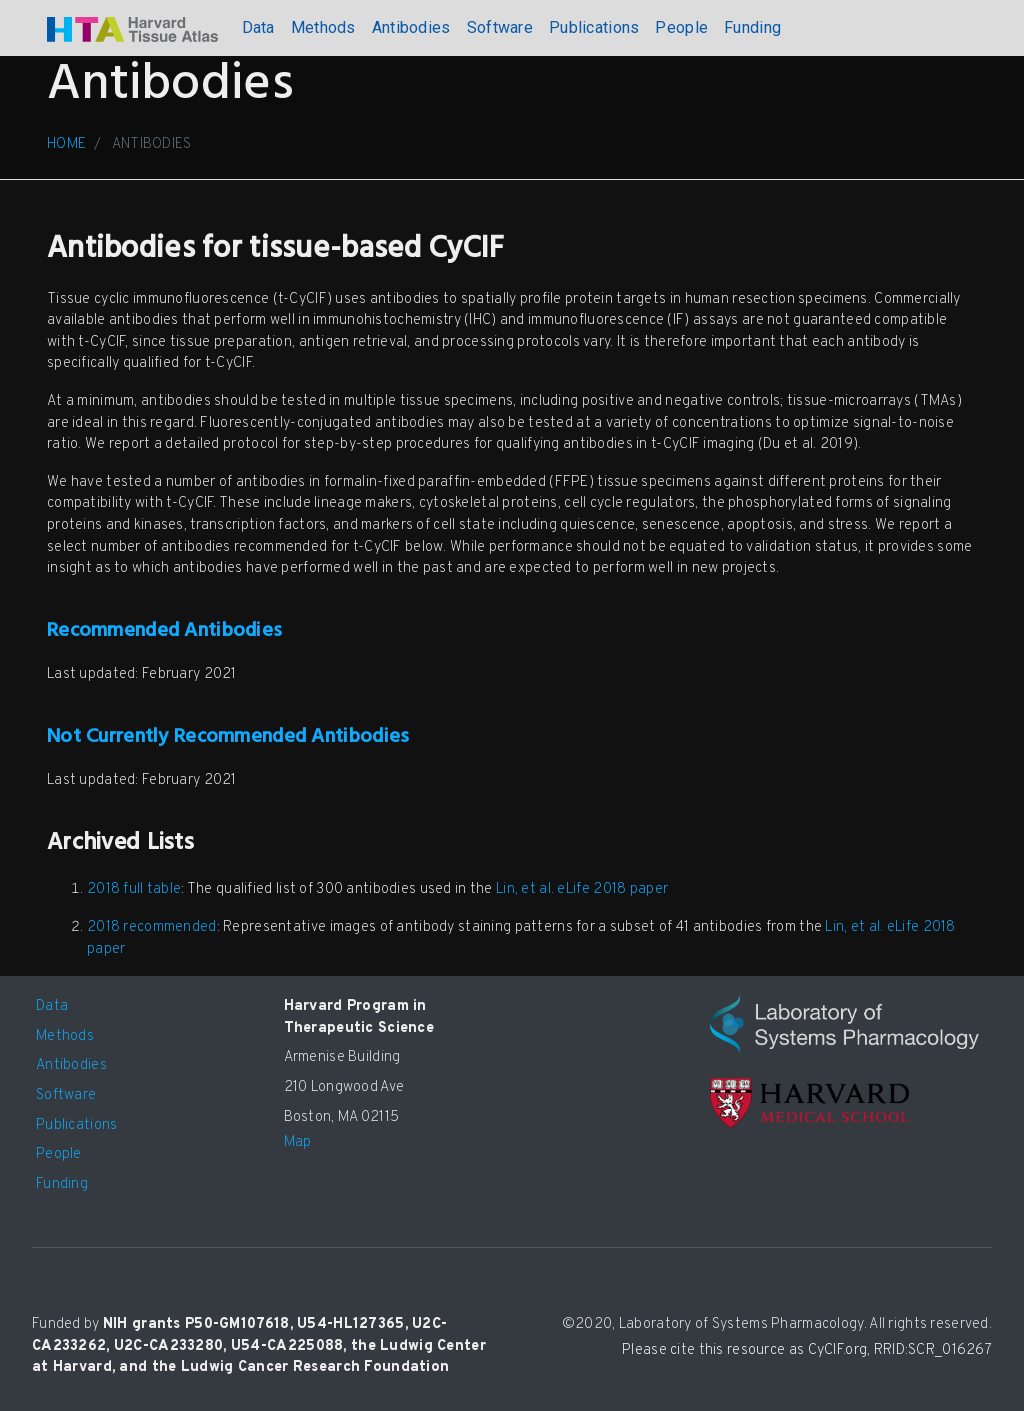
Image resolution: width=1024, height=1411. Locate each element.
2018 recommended (152, 927)
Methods (323, 27)
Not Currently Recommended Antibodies (228, 734)
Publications (594, 27)
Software (500, 27)
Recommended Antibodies (164, 628)
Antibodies (411, 27)
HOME (66, 144)
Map (298, 1142)
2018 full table (134, 889)
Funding (752, 27)
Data (258, 27)
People (681, 27)
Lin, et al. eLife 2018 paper (582, 889)
